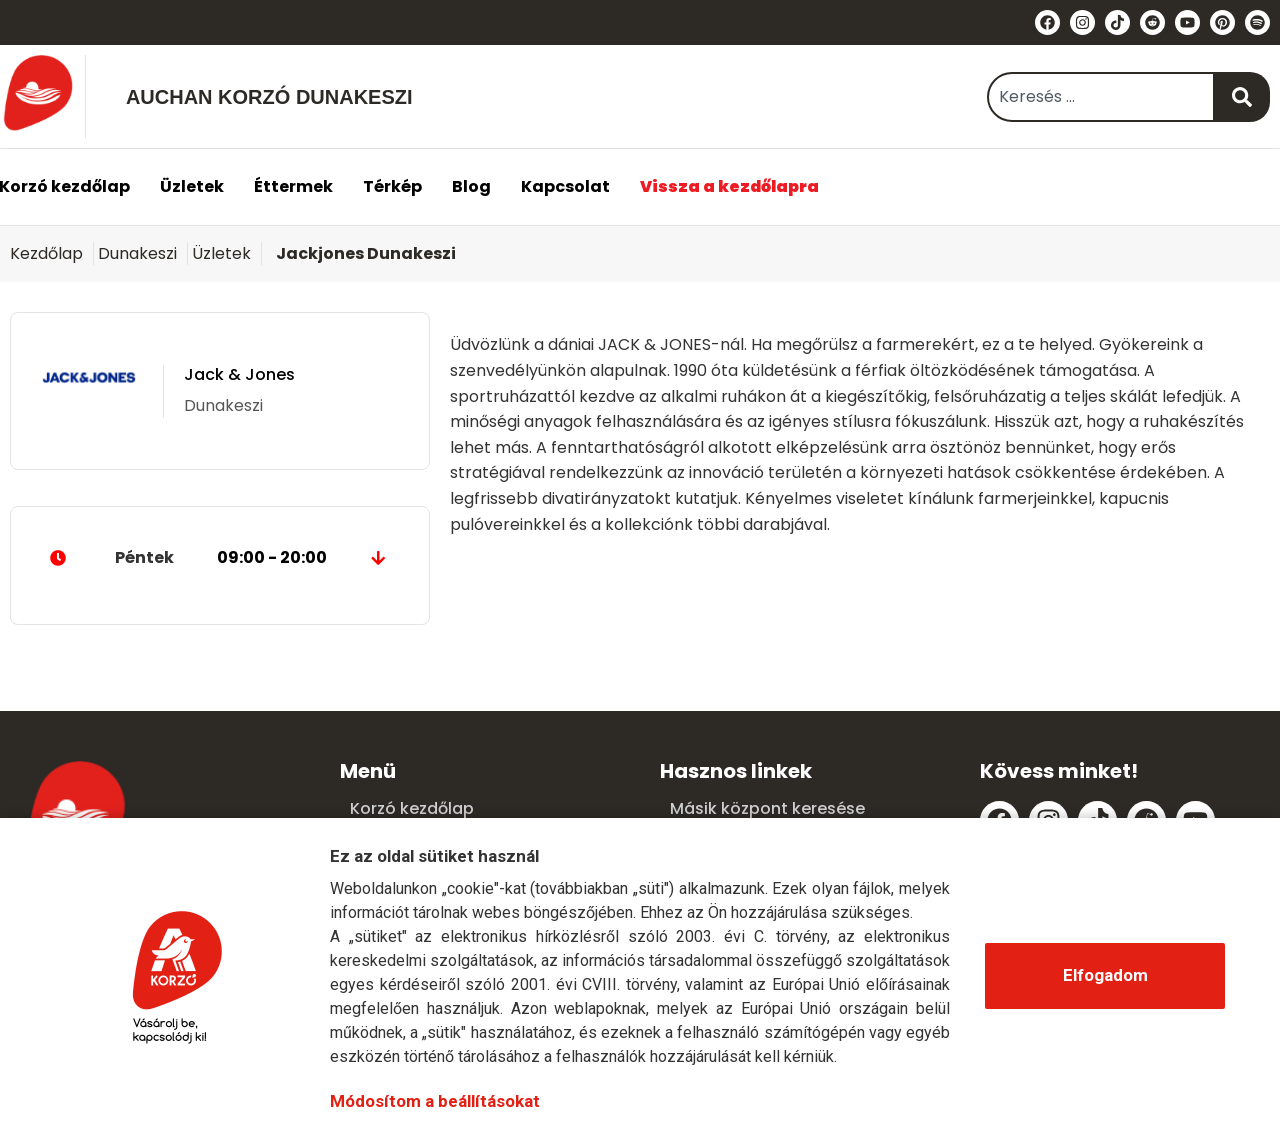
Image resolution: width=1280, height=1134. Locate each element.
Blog (471, 186)
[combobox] (1101, 97)
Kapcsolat (565, 186)
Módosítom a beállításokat (435, 1101)
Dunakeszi (137, 253)
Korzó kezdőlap (412, 808)
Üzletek (192, 186)
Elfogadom (1105, 975)
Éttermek (293, 186)
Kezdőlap (46, 253)
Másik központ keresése (767, 808)
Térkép (392, 186)
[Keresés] (1242, 97)
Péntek (220, 558)
